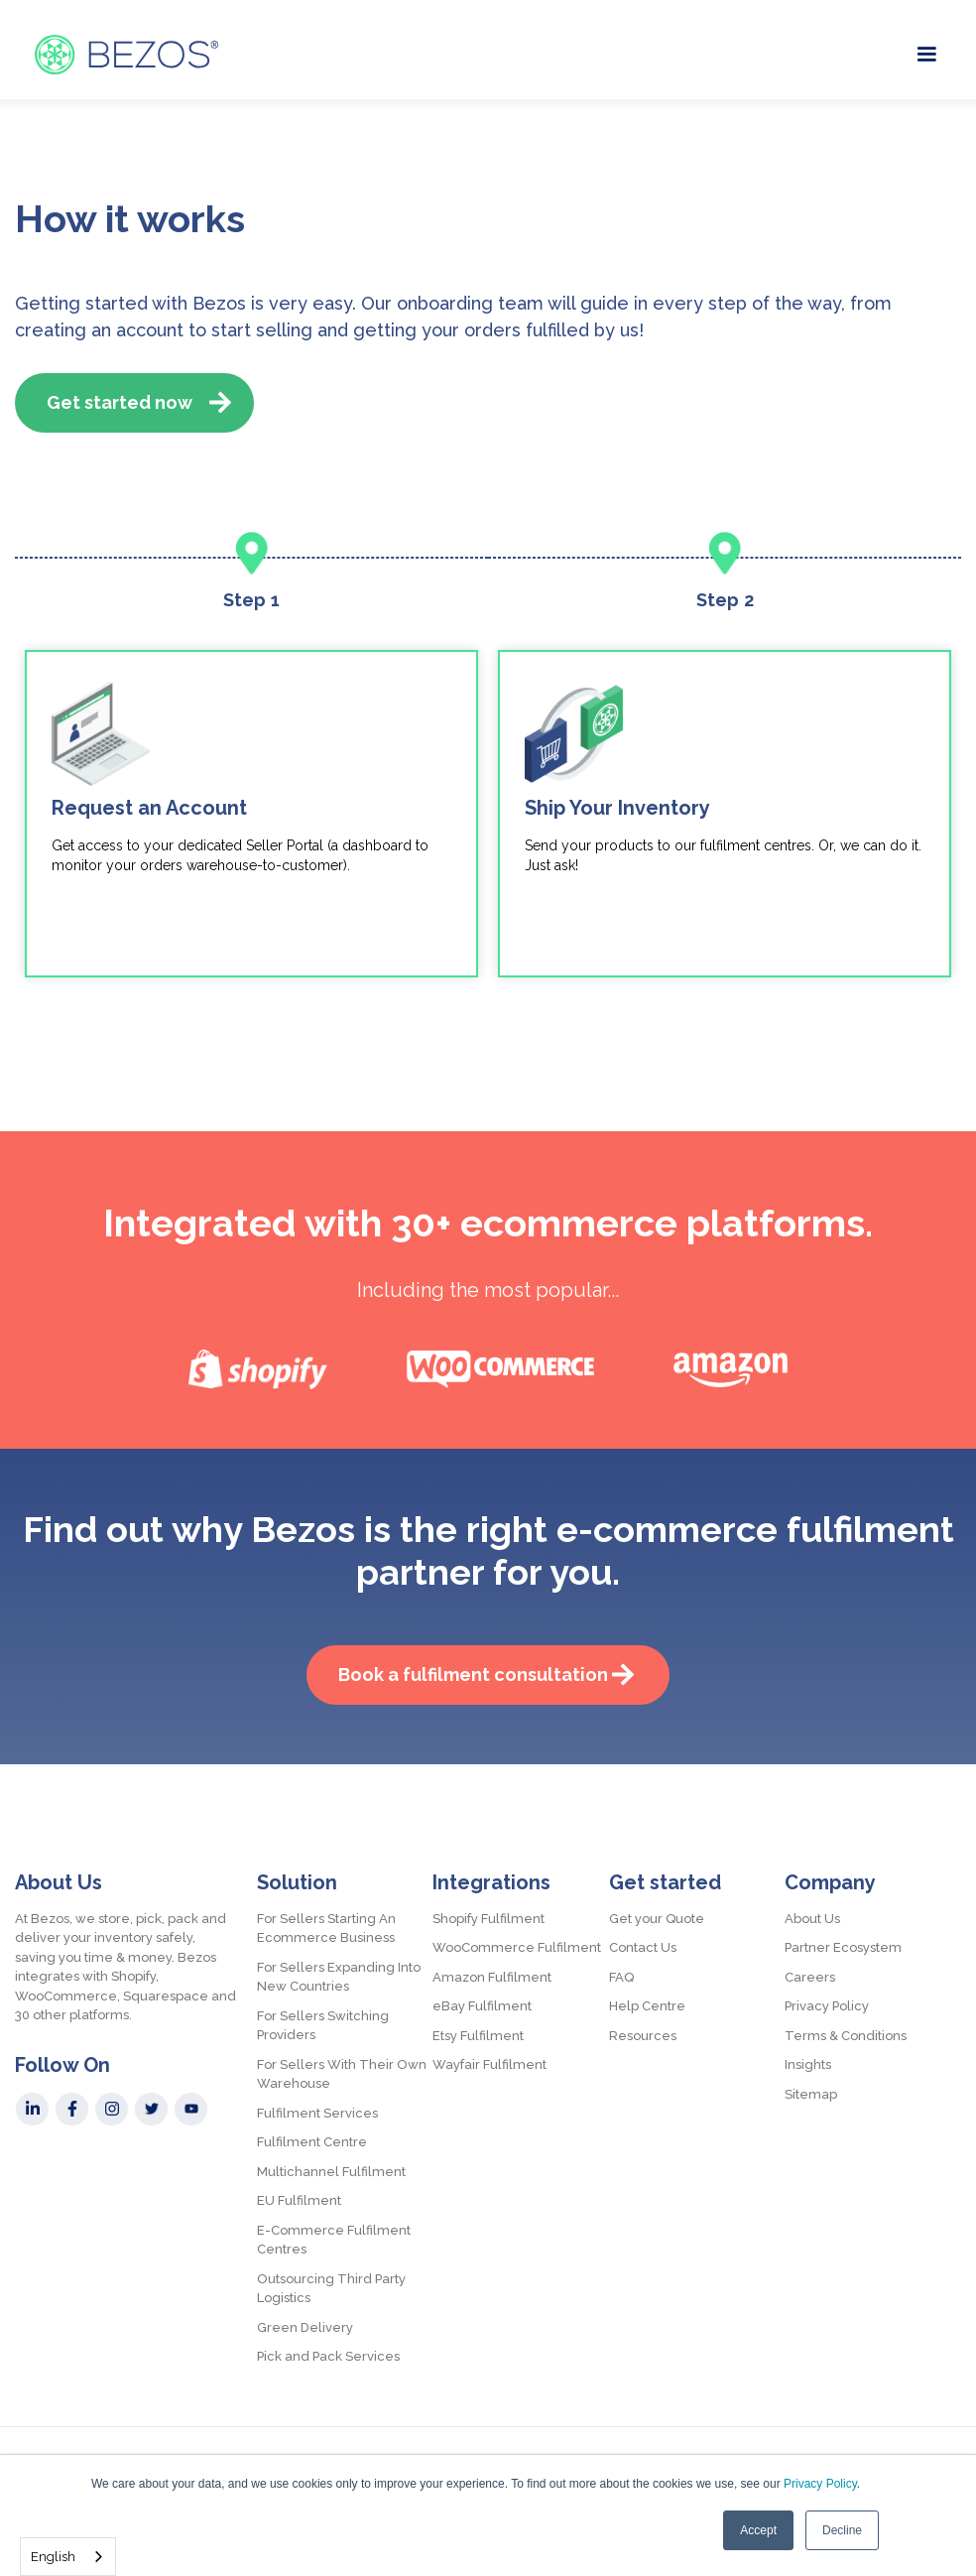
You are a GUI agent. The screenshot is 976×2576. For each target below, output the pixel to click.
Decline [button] (842, 2530)
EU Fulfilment (299, 2200)
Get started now (119, 402)
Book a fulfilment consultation (473, 1674)
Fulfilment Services (317, 2113)
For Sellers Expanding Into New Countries (339, 1977)
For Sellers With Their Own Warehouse (342, 2074)
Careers (810, 1977)
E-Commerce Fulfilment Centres (334, 2240)
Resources (642, 2035)
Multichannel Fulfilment (331, 2171)
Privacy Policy (820, 2484)
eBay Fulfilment (482, 2005)
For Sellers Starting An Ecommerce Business (326, 1928)
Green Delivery (305, 2327)
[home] (126, 54)
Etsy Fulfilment (478, 2035)
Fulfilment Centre (312, 2141)
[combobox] (68, 2556)
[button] (926, 52)
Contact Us (642, 1947)
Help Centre (647, 2005)
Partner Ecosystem (843, 1947)
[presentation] (463, 1047)
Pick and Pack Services (328, 2356)
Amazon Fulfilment (491, 1977)
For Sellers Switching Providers (323, 2025)
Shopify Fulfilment (488, 1918)
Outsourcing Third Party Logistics (331, 2288)
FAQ (621, 1977)
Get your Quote (656, 1918)
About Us (812, 1918)
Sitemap (811, 2094)
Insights (808, 2064)
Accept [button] (758, 2530)
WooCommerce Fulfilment (516, 1947)
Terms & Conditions (846, 2035)
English (53, 2556)
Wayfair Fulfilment (489, 2064)
